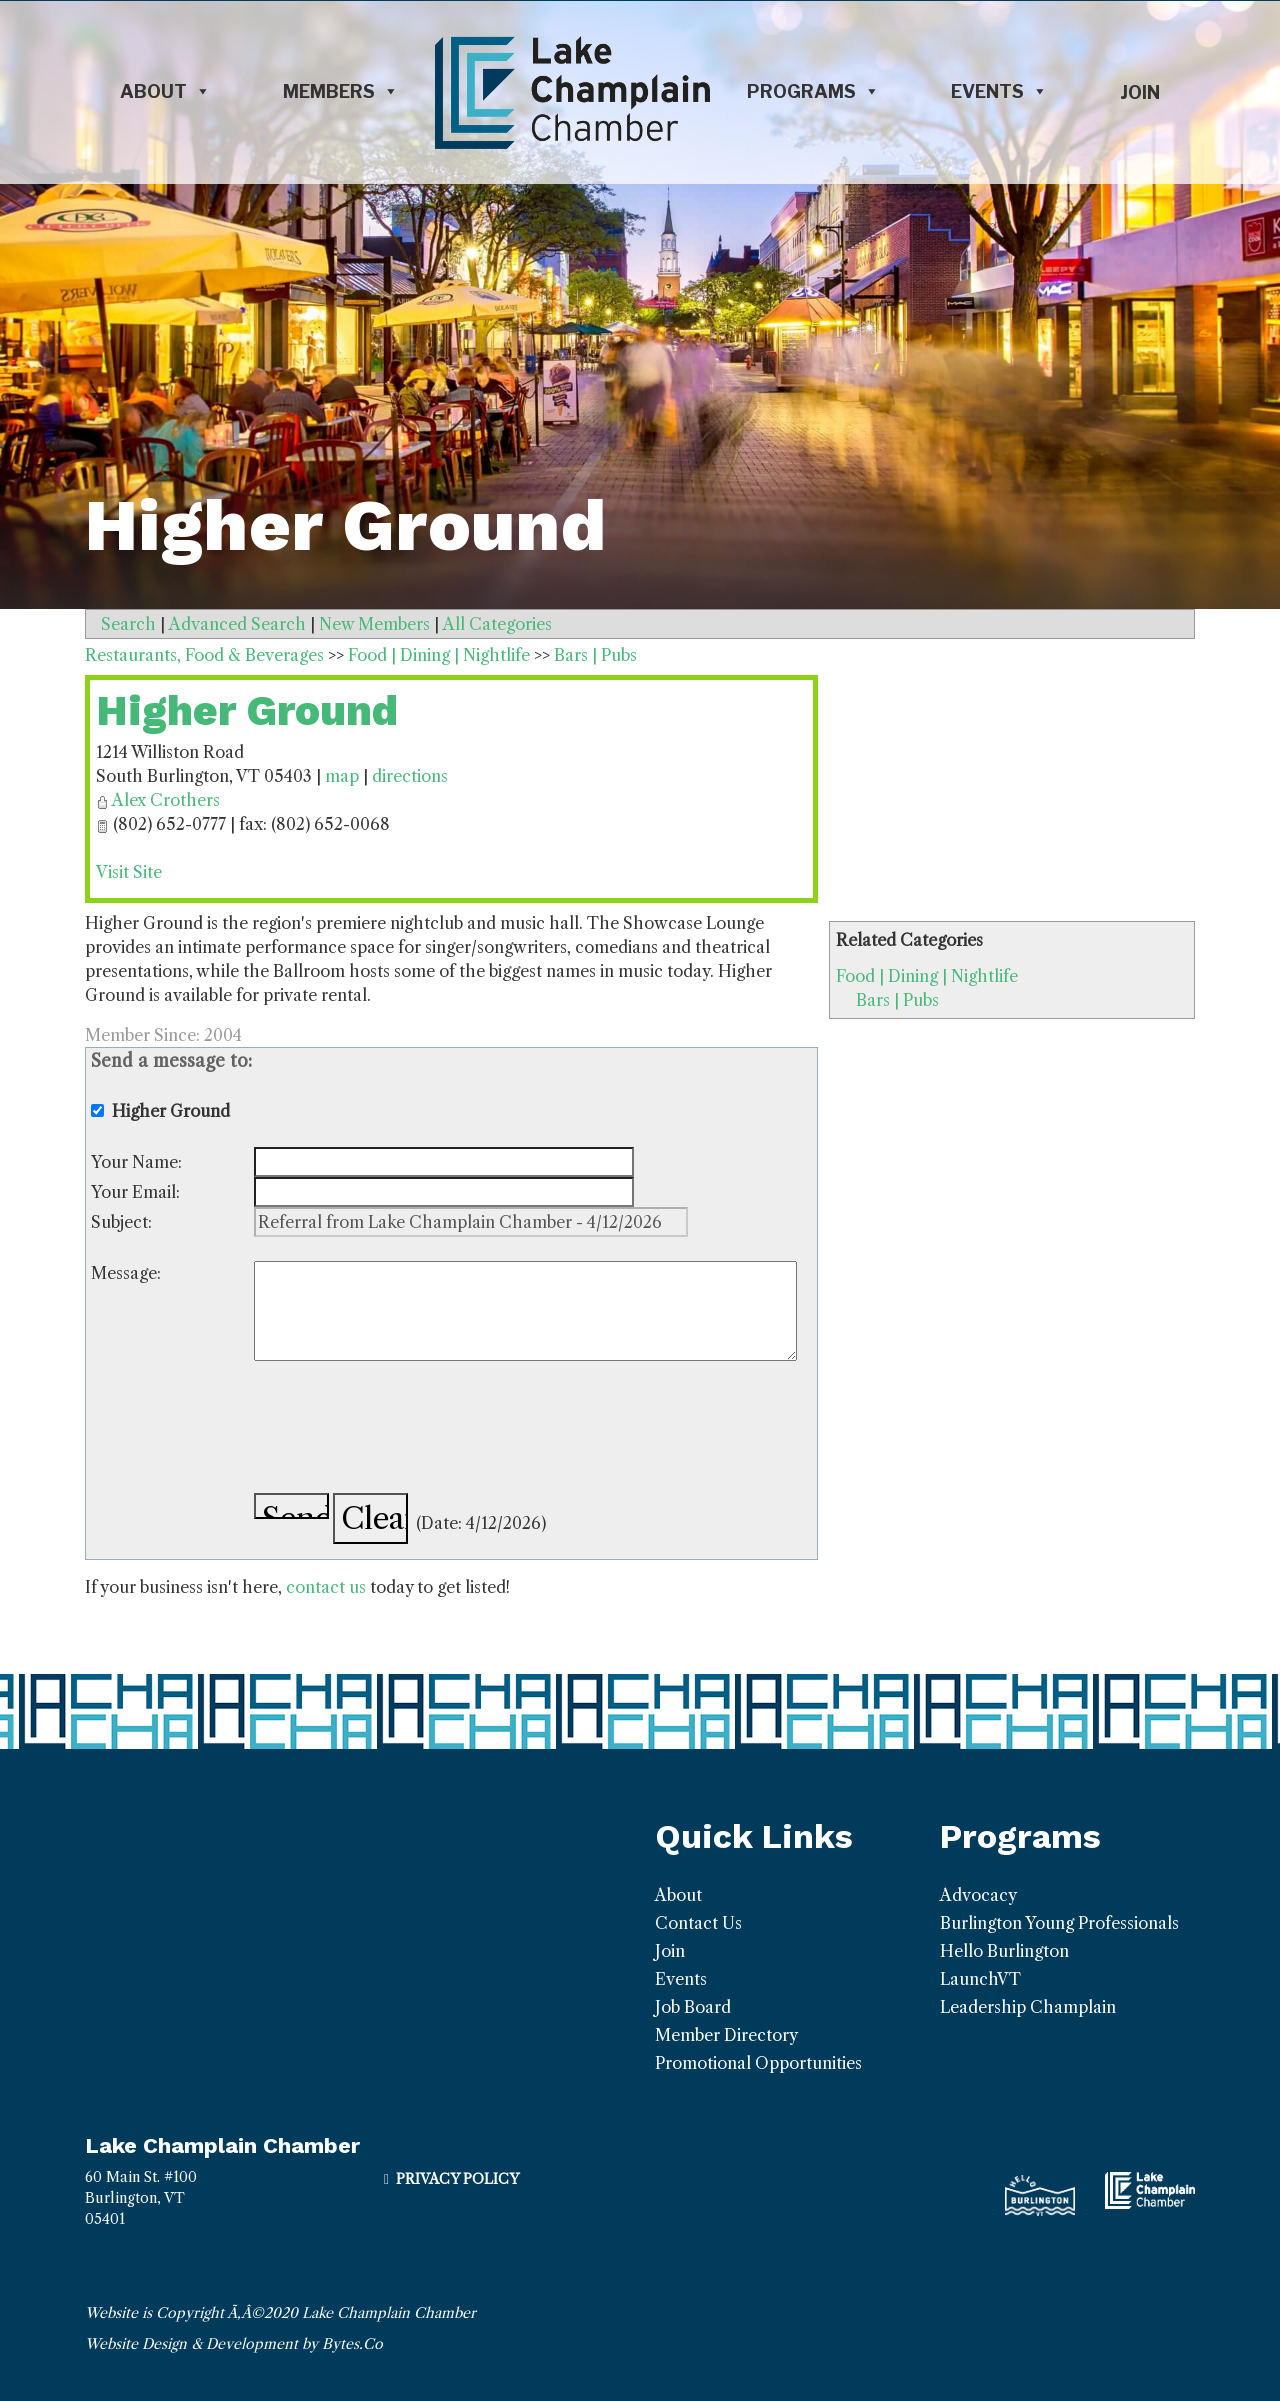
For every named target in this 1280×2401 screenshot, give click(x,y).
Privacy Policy (457, 2179)
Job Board (693, 2007)
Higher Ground (247, 710)
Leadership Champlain (1028, 2007)
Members (341, 92)
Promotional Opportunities (758, 2063)
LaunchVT (980, 1979)
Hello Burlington (1004, 1951)
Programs (813, 92)
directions (410, 776)
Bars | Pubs (897, 1000)
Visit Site (129, 872)
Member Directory (726, 2035)
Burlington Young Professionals (1059, 1923)
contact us (326, 1587)
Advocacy (978, 1895)
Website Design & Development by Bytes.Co (234, 2344)
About (165, 92)
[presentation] (406, 1430)
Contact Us (698, 1923)
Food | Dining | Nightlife (927, 976)
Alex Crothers (166, 800)
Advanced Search (237, 624)
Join (1140, 92)
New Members (374, 624)
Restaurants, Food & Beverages (204, 655)
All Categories (497, 624)
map (342, 776)
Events (999, 92)
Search (128, 624)
